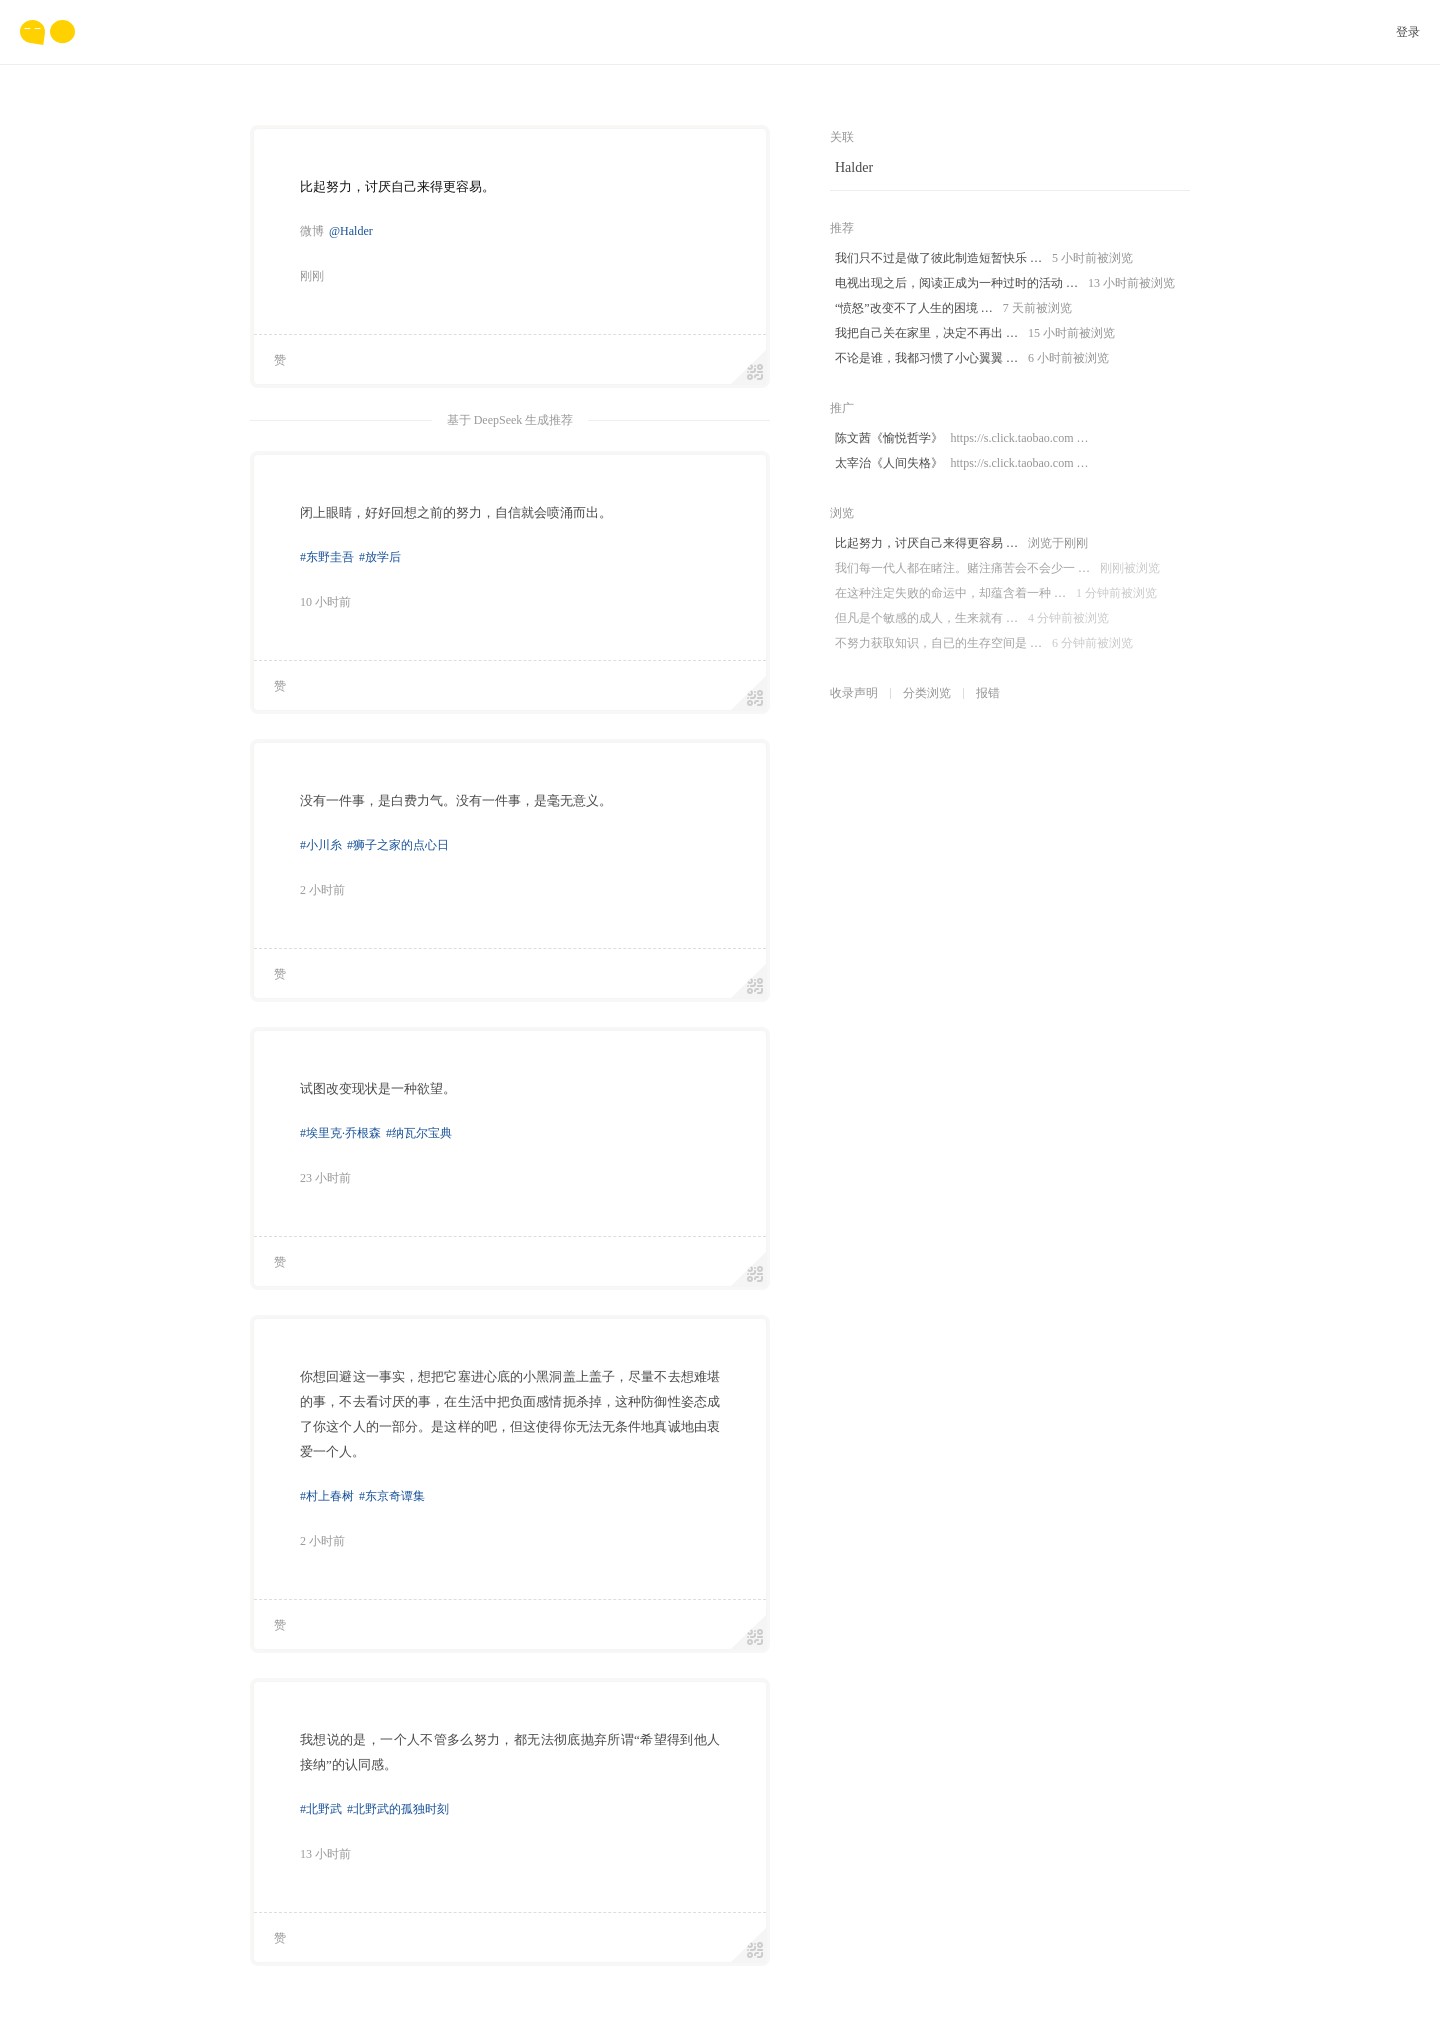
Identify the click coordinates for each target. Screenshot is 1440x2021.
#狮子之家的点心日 (398, 845)
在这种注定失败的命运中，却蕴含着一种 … (996, 593)
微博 (312, 231)
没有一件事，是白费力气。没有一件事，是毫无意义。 (456, 800)
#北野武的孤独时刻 (398, 1809)
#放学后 (380, 557)
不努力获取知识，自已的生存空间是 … (984, 643)
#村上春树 (327, 1496)
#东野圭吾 (327, 557)
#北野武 (321, 1809)
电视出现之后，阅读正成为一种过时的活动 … (1005, 283)
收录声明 (854, 693)
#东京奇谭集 (392, 1496)
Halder (854, 167)
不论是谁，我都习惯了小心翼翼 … (972, 358)
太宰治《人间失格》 (961, 463)
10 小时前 (325, 602)
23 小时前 (325, 1178)
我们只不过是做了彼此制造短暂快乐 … (984, 258)
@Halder (351, 231)
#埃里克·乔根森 (340, 1133)
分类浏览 (927, 693)
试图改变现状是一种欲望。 (378, 1088)
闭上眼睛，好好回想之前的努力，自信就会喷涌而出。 (456, 512)
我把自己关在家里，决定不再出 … (975, 333)
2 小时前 (322, 890)
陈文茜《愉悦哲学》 (961, 438)
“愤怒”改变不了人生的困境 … (953, 308)
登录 (1408, 32)
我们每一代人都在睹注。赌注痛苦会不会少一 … (997, 568)
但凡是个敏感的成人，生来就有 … (972, 618)
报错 (988, 693)
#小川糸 (321, 845)
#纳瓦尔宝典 (419, 1133)
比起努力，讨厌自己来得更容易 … (961, 543)
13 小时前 (325, 1854)
